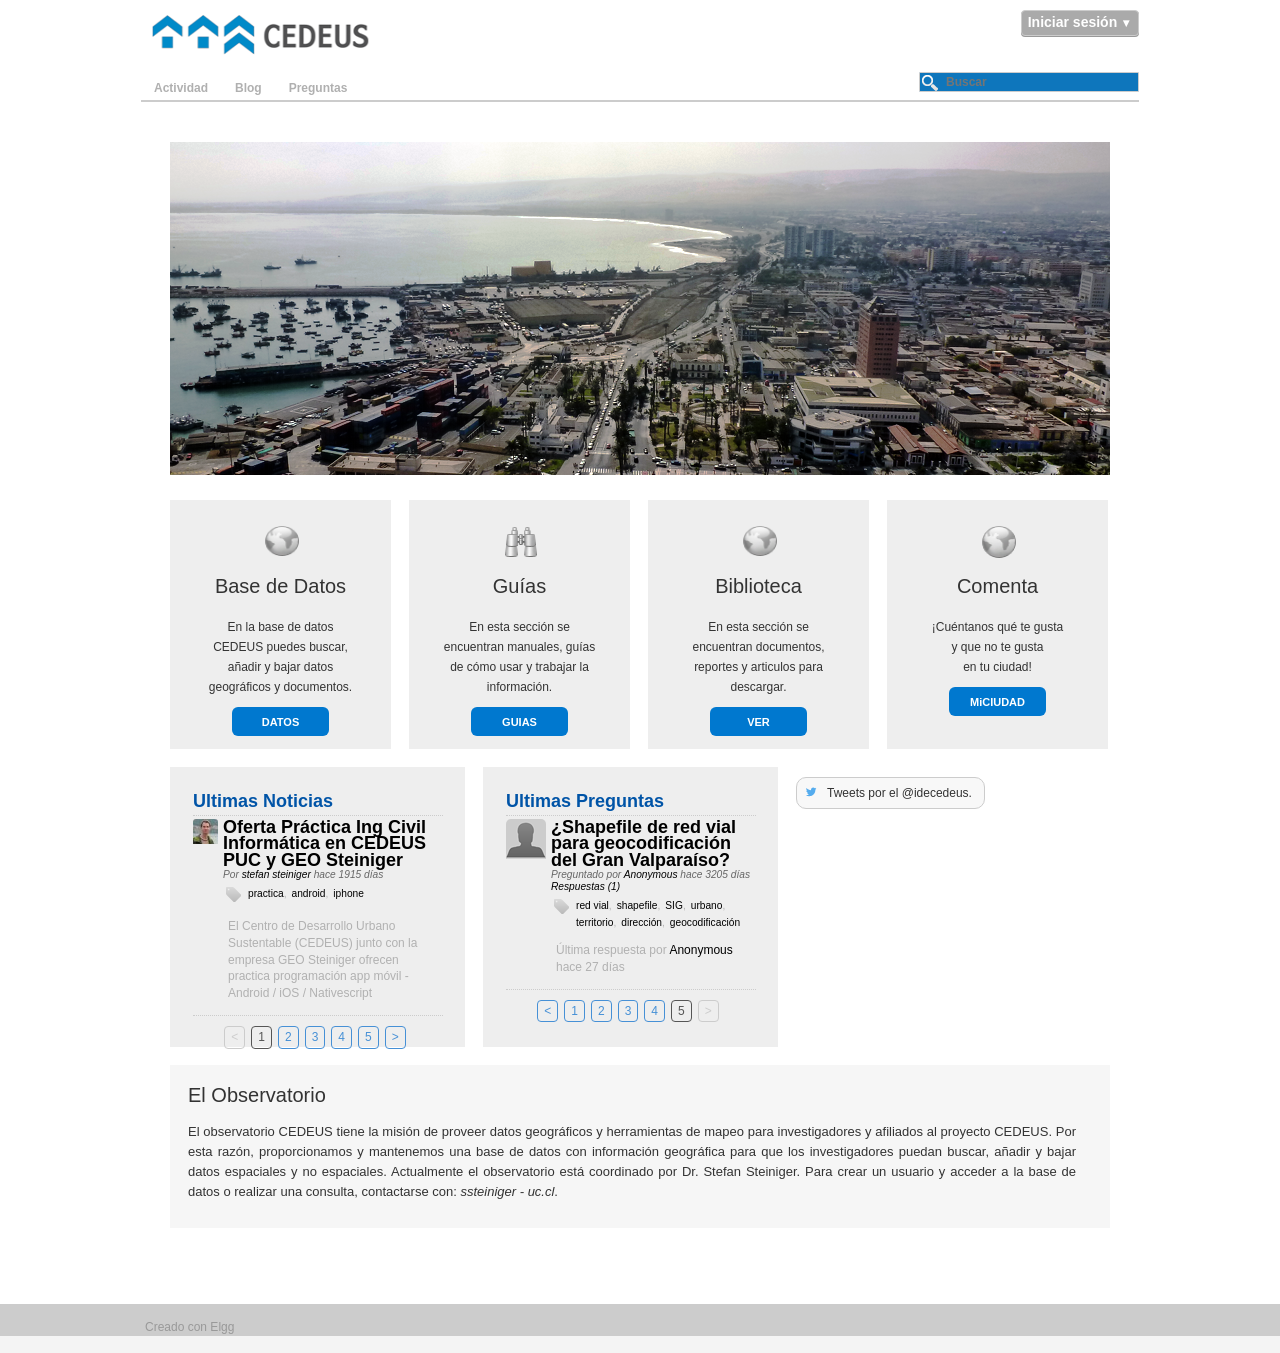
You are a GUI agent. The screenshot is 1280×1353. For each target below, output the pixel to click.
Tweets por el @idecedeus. (899, 793)
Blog (248, 88)
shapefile (637, 905)
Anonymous (651, 874)
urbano (707, 905)
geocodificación (705, 922)
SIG (674, 905)
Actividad (181, 88)
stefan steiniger (276, 874)
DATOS (281, 722)
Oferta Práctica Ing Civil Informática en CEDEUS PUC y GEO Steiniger (324, 844)
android (309, 893)
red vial (592, 905)
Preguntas (318, 88)
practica (266, 893)
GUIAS (519, 722)
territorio (594, 922)
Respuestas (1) (585, 886)
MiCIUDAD (997, 702)
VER (758, 722)
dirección (641, 922)
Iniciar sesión (1072, 22)
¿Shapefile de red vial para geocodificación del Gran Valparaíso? (643, 844)
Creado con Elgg (189, 1327)
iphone (348, 893)
